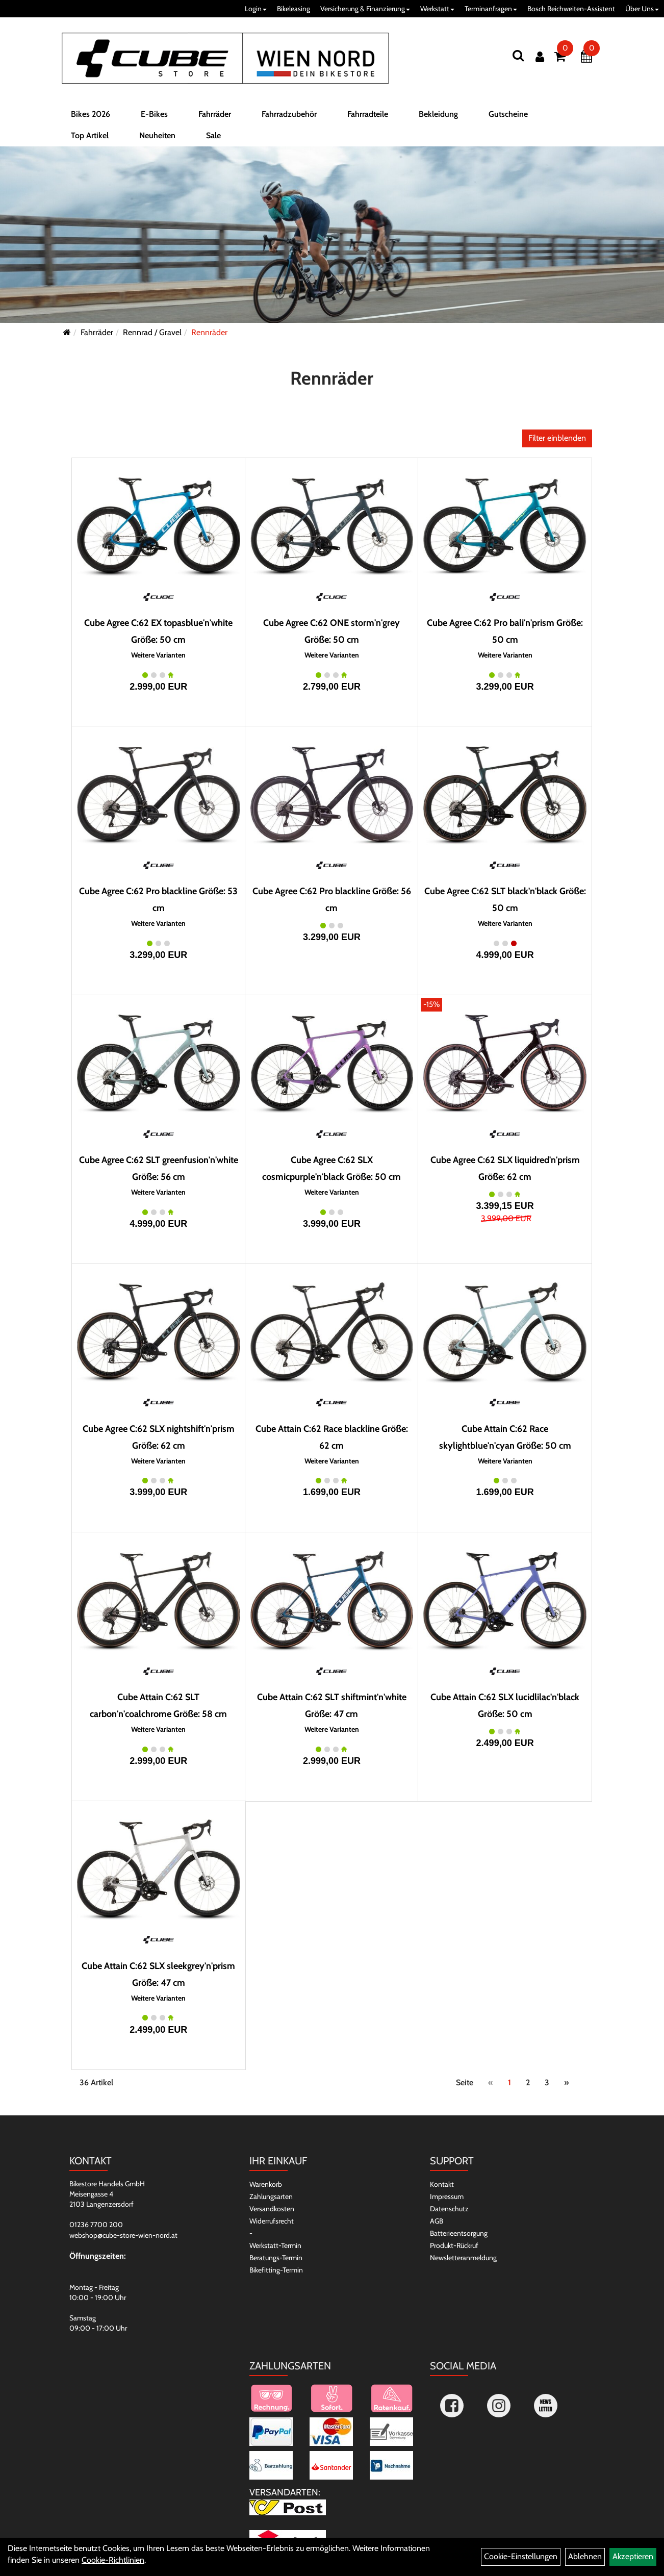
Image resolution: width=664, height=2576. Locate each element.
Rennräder (209, 332)
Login (256, 8)
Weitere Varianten (158, 655)
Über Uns (642, 8)
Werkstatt (437, 8)
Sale (213, 135)
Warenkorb (265, 2184)
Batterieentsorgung (459, 2233)
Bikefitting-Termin (276, 2270)
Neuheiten (157, 135)
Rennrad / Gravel (152, 332)
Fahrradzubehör (289, 114)
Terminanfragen (491, 8)
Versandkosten (271, 2208)
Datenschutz (449, 2208)
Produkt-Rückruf (454, 2245)
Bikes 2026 (90, 114)
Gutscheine (508, 114)
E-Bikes (154, 114)
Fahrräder (214, 114)
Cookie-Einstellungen (520, 2556)
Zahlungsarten (271, 2196)
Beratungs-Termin (275, 2257)
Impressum (447, 2196)
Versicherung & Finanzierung (365, 8)
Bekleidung (438, 114)
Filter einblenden (557, 438)
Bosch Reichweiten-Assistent (571, 8)
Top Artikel (90, 135)
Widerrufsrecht (271, 2221)
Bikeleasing (293, 8)
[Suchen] (518, 55)
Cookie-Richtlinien (113, 2560)
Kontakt (442, 2184)
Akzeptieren (632, 2556)
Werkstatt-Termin (275, 2245)
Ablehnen (585, 2556)
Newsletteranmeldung (463, 2257)
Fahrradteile (367, 114)
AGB (436, 2221)
